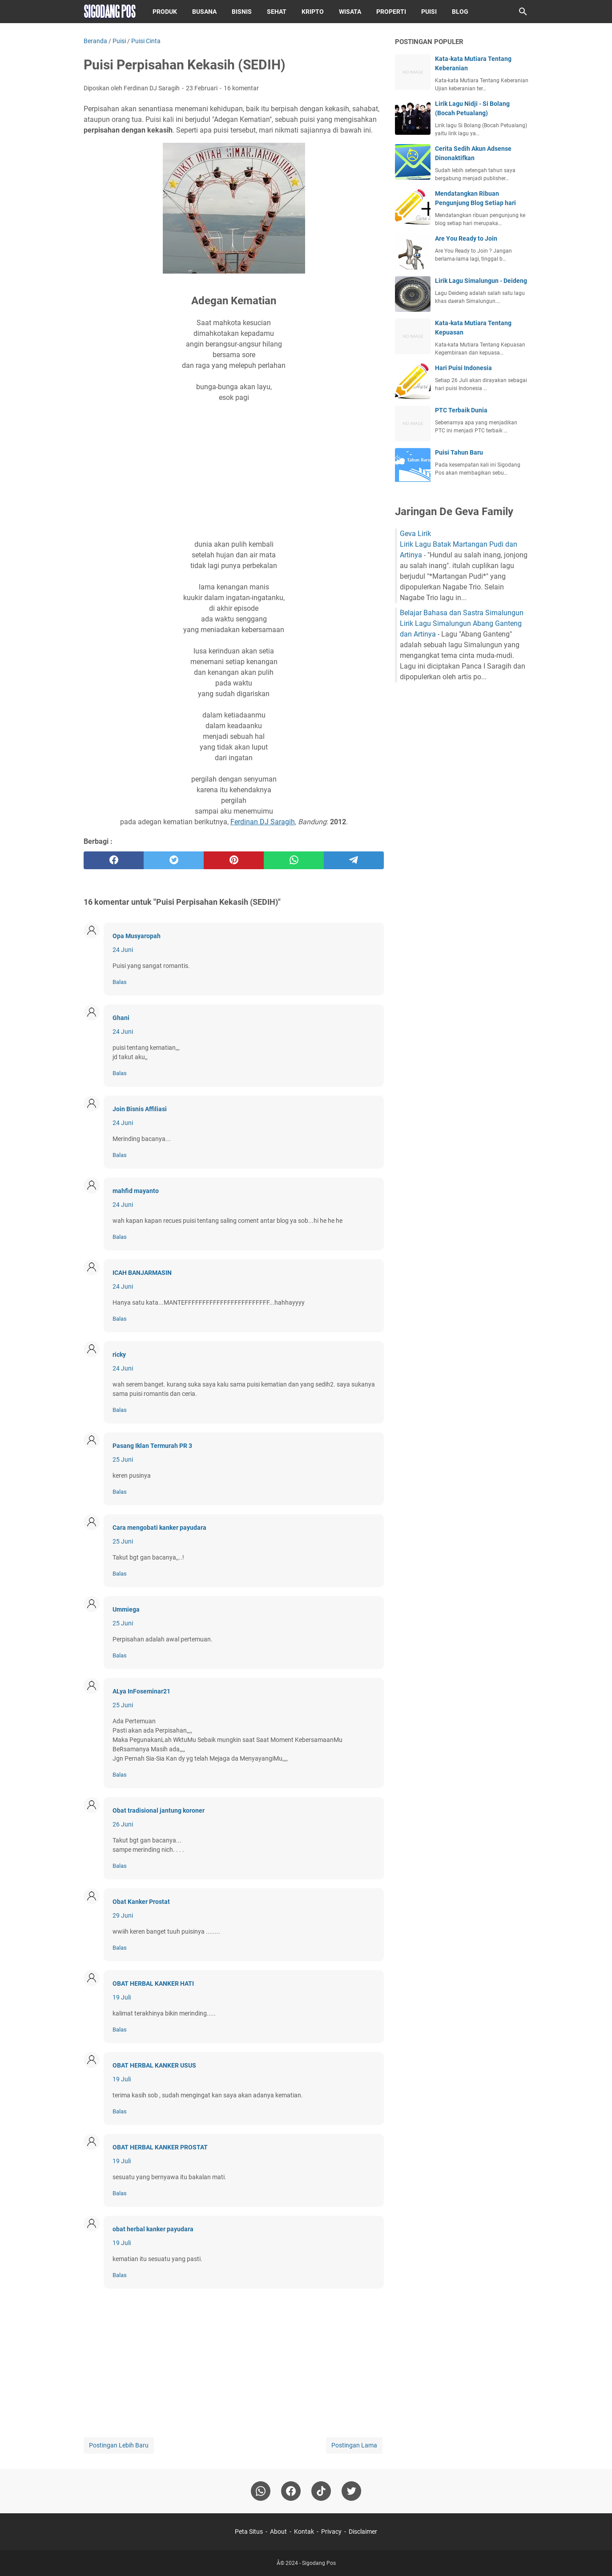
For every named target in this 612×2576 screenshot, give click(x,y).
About (278, 2531)
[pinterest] (234, 860)
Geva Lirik (415, 533)
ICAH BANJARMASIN (142, 1272)
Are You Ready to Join (466, 238)
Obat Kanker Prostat (141, 1901)
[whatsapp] (294, 860)
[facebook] (114, 860)
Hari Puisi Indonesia (463, 367)
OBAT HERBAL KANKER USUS (154, 2065)
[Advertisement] (234, 471)
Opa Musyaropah (137, 935)
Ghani (121, 1017)
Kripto (313, 11)
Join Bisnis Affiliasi (140, 1109)
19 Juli (122, 1997)
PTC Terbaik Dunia (461, 410)
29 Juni (123, 1915)
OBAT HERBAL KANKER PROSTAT (160, 2147)
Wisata (350, 11)
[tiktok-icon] (321, 2491)
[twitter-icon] (351, 2491)
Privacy (331, 2531)
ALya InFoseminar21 (141, 1691)
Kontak (304, 2531)
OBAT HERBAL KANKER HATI (153, 1983)
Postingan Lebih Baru (119, 2445)
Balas (120, 982)
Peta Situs (249, 2531)
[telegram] (354, 860)
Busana (204, 11)
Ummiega (126, 1609)
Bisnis (242, 11)
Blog (460, 11)
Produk (165, 11)
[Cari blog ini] (523, 11)
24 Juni (123, 949)
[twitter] (174, 860)
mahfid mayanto (136, 1190)
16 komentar (241, 88)
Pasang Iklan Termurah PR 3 (152, 1445)
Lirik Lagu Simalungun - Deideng (481, 280)
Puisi (429, 11)
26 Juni (123, 1824)
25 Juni (123, 1459)
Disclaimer (363, 2531)
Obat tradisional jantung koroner (159, 1810)
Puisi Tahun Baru (459, 452)
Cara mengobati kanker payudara (159, 1527)
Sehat (276, 11)
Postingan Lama (354, 2445)
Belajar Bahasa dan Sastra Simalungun (461, 613)
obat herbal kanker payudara (153, 2229)
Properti (391, 11)
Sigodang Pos (319, 2563)
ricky (119, 1354)
